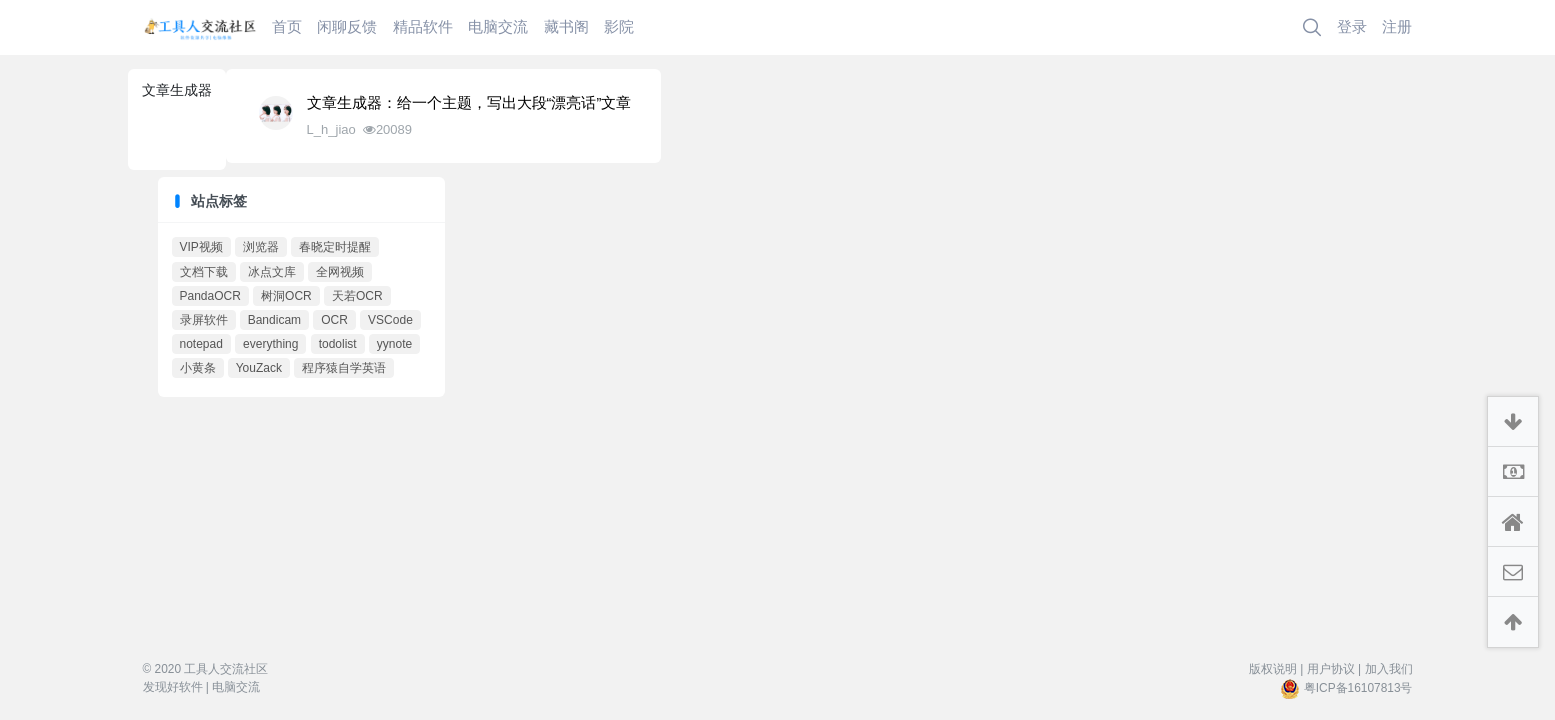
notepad (201, 344)
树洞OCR (286, 296)
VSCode (390, 320)
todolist (338, 344)
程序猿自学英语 (344, 368)
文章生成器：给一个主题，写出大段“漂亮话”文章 (469, 103)
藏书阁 (566, 26)
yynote (394, 344)
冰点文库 (272, 272)
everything (270, 344)
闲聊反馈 (347, 26)
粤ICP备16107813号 (1358, 688)
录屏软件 (204, 320)
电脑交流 (498, 26)
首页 (287, 26)
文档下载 (204, 272)
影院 (619, 26)
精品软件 (423, 26)
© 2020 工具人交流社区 (206, 669)
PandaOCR (210, 296)
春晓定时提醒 (335, 247)
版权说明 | (1276, 669)
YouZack (259, 368)
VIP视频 (201, 247)
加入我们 (1389, 669)
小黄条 (198, 368)
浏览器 (261, 247)
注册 (1397, 26)
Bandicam (274, 320)
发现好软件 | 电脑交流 (202, 687)
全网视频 (340, 272)
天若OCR (357, 296)
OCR (334, 320)
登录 (1352, 26)
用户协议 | (1334, 669)
